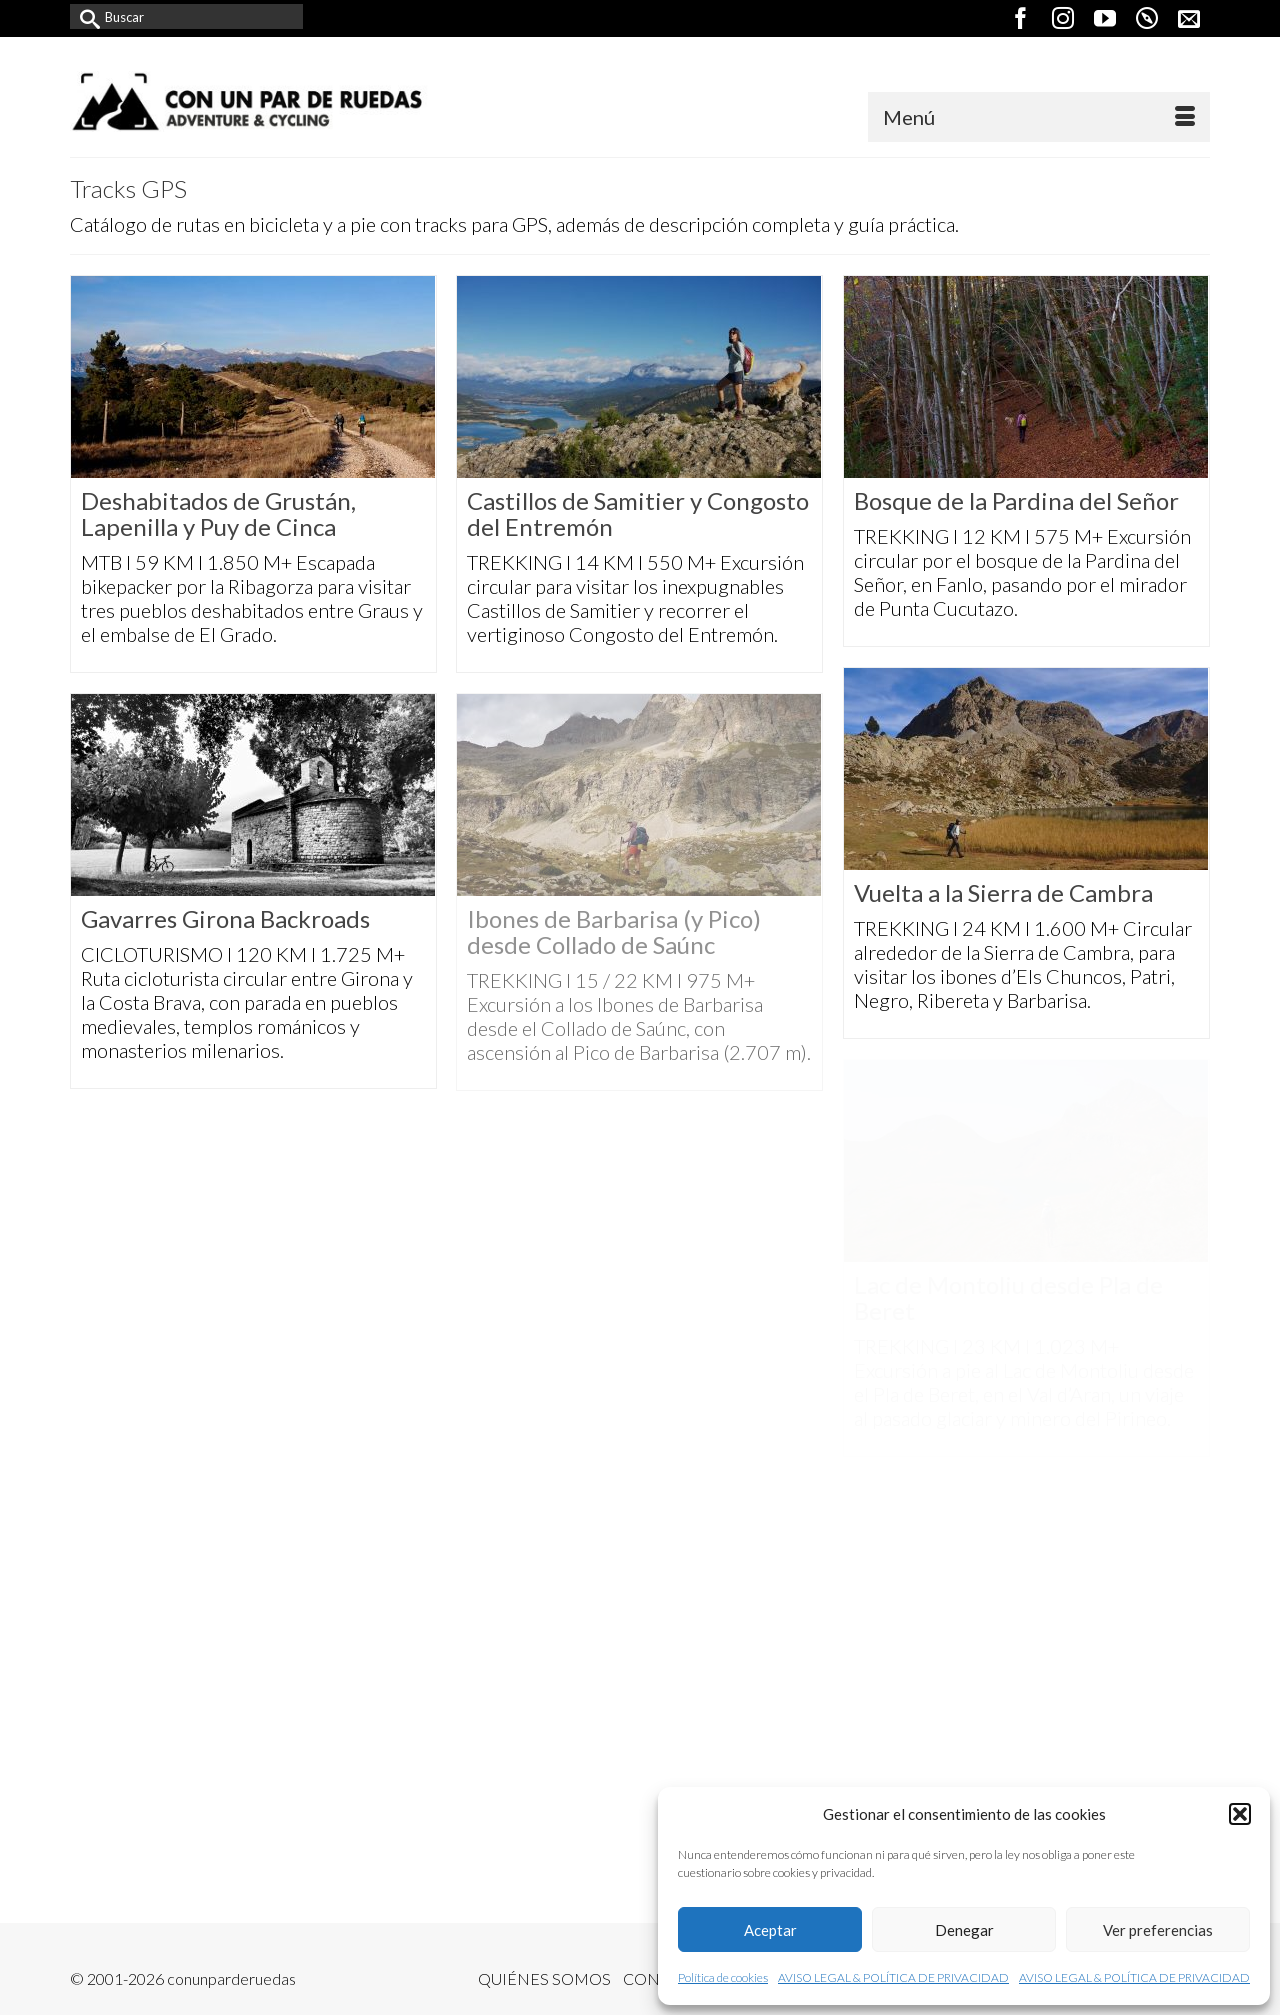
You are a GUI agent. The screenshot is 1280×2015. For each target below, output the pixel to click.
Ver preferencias (1158, 1930)
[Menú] (1039, 117)
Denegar (964, 1930)
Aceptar (770, 1930)
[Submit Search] (85, 16)
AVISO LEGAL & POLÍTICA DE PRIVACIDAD (893, 1977)
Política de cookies (723, 1977)
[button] (1240, 1814)
